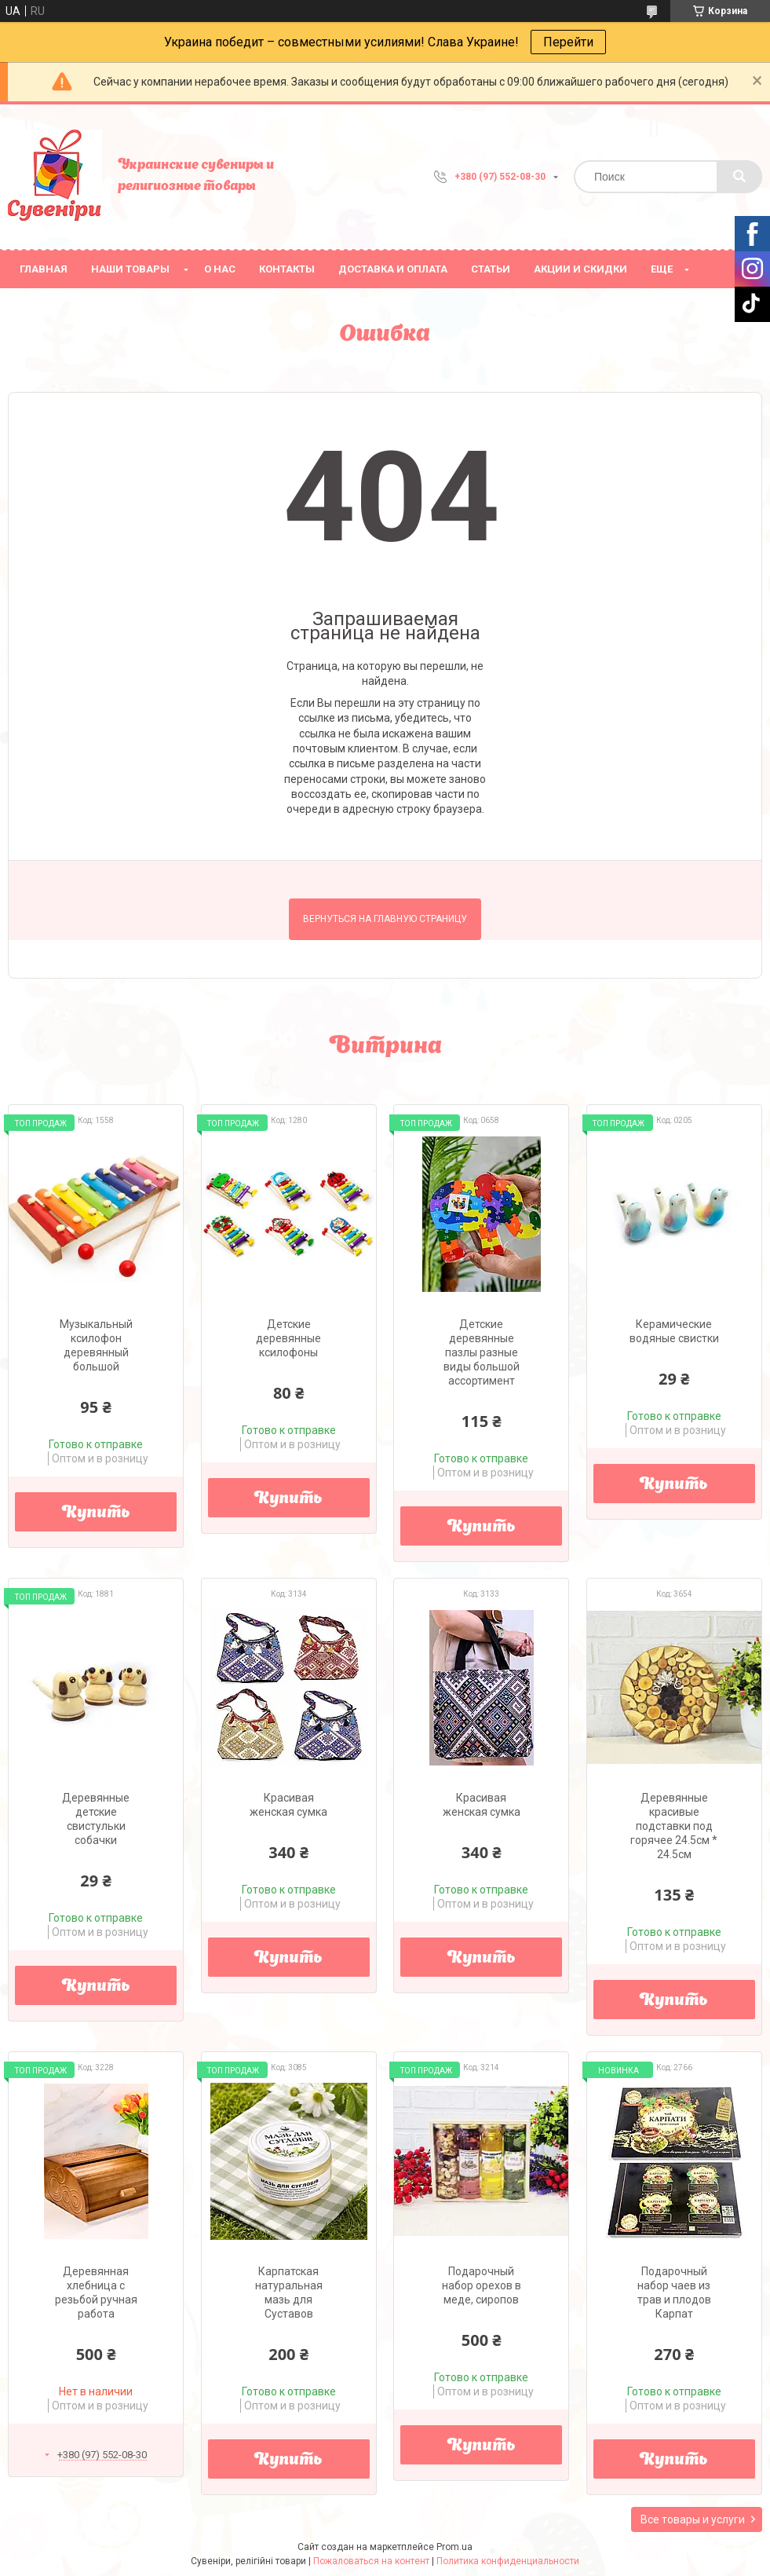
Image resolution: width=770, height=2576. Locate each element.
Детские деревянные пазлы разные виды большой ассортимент (481, 1352)
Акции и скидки (580, 269)
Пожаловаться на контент (371, 2561)
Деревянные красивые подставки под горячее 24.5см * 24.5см (673, 1826)
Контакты (287, 269)
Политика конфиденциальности (507, 2561)
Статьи (490, 269)
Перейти (568, 42)
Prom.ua (454, 2546)
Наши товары (130, 269)
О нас (219, 269)
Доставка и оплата (392, 269)
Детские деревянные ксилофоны (288, 1338)
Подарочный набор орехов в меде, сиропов (481, 2285)
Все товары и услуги (692, 2519)
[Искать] (739, 176)
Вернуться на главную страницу (385, 918)
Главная (44, 269)
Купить (96, 1513)
